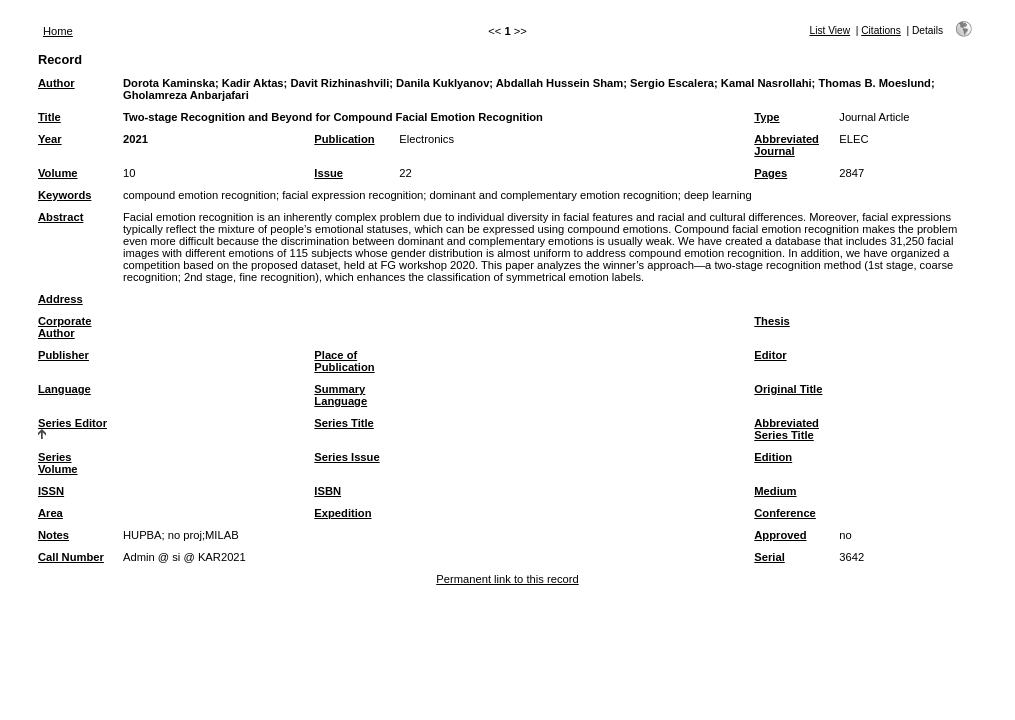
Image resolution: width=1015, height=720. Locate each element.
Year (50, 139)
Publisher (63, 355)
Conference (785, 513)
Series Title (344, 423)
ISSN (51, 491)
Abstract (60, 217)
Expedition (342, 513)
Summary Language (340, 395)
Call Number (71, 557)
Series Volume (58, 463)
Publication (344, 139)
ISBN (327, 491)
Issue (328, 173)
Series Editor (72, 423)
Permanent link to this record (507, 579)
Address (60, 299)
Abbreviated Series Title (786, 429)
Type (766, 117)
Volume (58, 173)
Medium (775, 491)
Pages (770, 173)
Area (50, 513)
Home (58, 31)
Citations (881, 30)
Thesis (771, 321)
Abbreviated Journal (786, 145)
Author (56, 83)
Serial (769, 557)
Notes (53, 535)
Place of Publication (344, 361)
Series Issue (346, 457)
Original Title (788, 389)
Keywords (64, 195)
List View (830, 30)
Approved (780, 535)
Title (49, 117)
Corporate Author (64, 327)
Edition (773, 457)
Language (64, 389)
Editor (770, 355)
